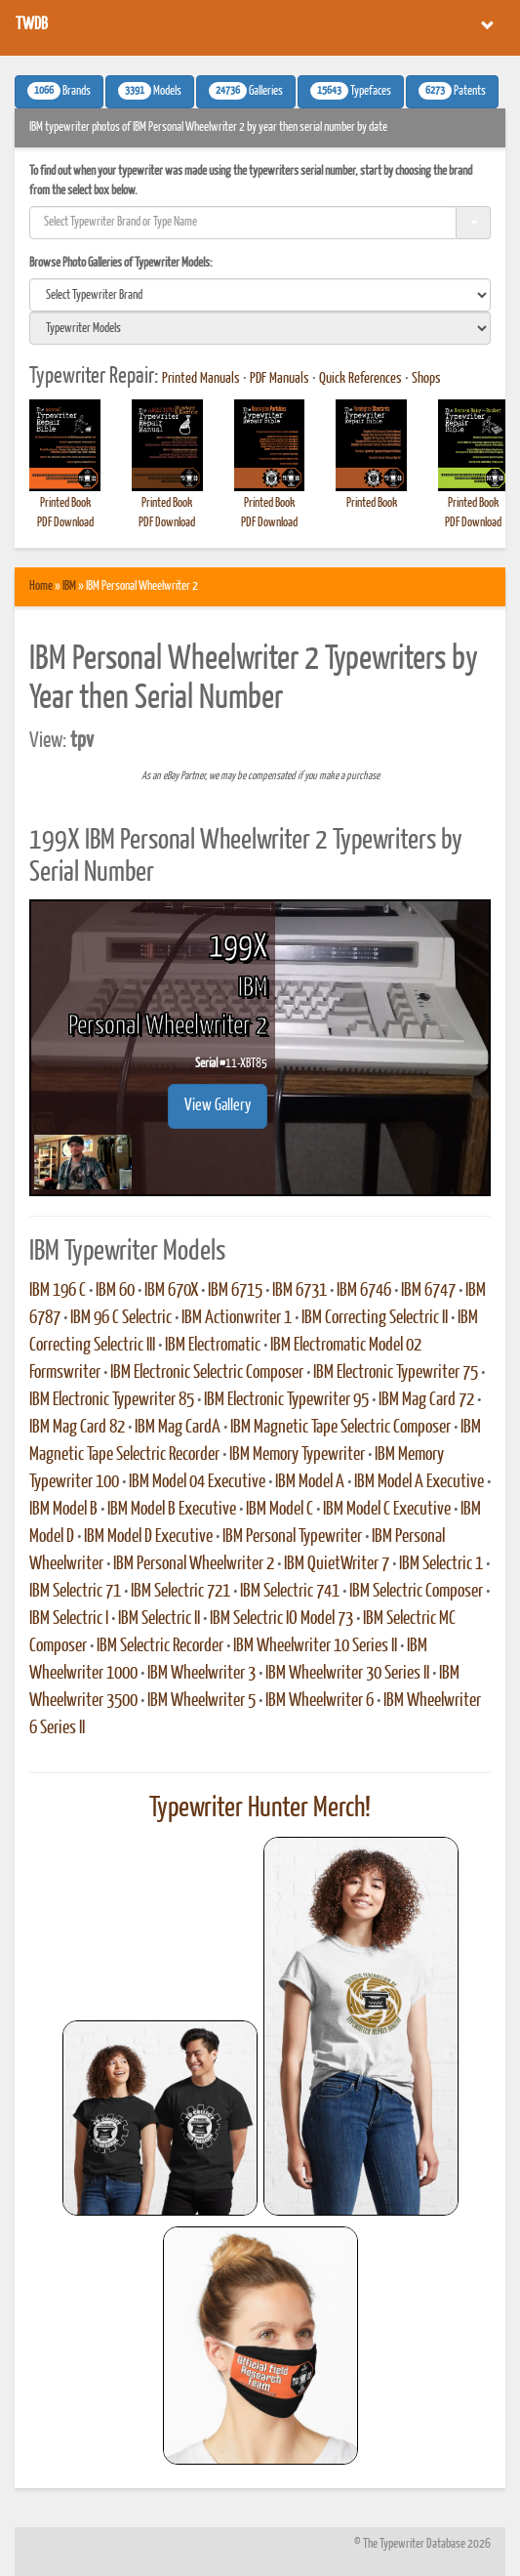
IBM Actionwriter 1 (236, 1318)
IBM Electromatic (212, 1345)
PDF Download (65, 523)
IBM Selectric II (159, 1619)
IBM (69, 586)
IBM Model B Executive (171, 1509)
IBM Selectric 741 (290, 1591)
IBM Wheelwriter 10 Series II (315, 1646)
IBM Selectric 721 (180, 1591)
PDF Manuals (279, 379)
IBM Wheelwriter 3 (201, 1674)
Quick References (360, 379)
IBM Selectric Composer (416, 1591)
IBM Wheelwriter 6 (319, 1701)
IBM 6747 (428, 1291)
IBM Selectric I (68, 1619)
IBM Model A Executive (419, 1482)
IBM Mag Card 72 (426, 1400)
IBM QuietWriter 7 (336, 1564)
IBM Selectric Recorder (160, 1646)
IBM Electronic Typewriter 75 (395, 1373)
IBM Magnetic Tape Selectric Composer (340, 1427)
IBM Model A (309, 1482)
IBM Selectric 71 (75, 1591)
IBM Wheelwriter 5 (201, 1701)
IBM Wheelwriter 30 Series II (347, 1674)
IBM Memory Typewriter (297, 1455)
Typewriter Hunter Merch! (260, 1808)
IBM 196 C (57, 1291)
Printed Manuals (201, 379)
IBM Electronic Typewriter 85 (111, 1400)
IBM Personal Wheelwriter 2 (193, 1564)
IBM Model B (63, 1509)
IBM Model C (279, 1509)
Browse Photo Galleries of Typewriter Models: (121, 263)
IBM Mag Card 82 (77, 1427)
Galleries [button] (246, 91)
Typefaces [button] (350, 91)
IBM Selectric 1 (441, 1564)
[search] (260, 295)
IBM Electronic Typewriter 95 (286, 1400)
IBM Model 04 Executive (197, 1482)
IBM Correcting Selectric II (374, 1318)
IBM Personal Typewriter (292, 1537)
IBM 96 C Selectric (121, 1318)
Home (41, 586)
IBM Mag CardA (177, 1427)
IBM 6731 (299, 1291)
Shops (426, 379)
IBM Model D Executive (148, 1537)
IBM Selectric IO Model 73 (281, 1619)
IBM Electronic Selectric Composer (206, 1373)
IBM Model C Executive (387, 1509)
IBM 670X (171, 1291)
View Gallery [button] (217, 1106)
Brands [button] (59, 91)
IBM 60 (115, 1291)
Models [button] (149, 91)
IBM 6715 (235, 1291)
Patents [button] (452, 91)
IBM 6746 (364, 1291)
